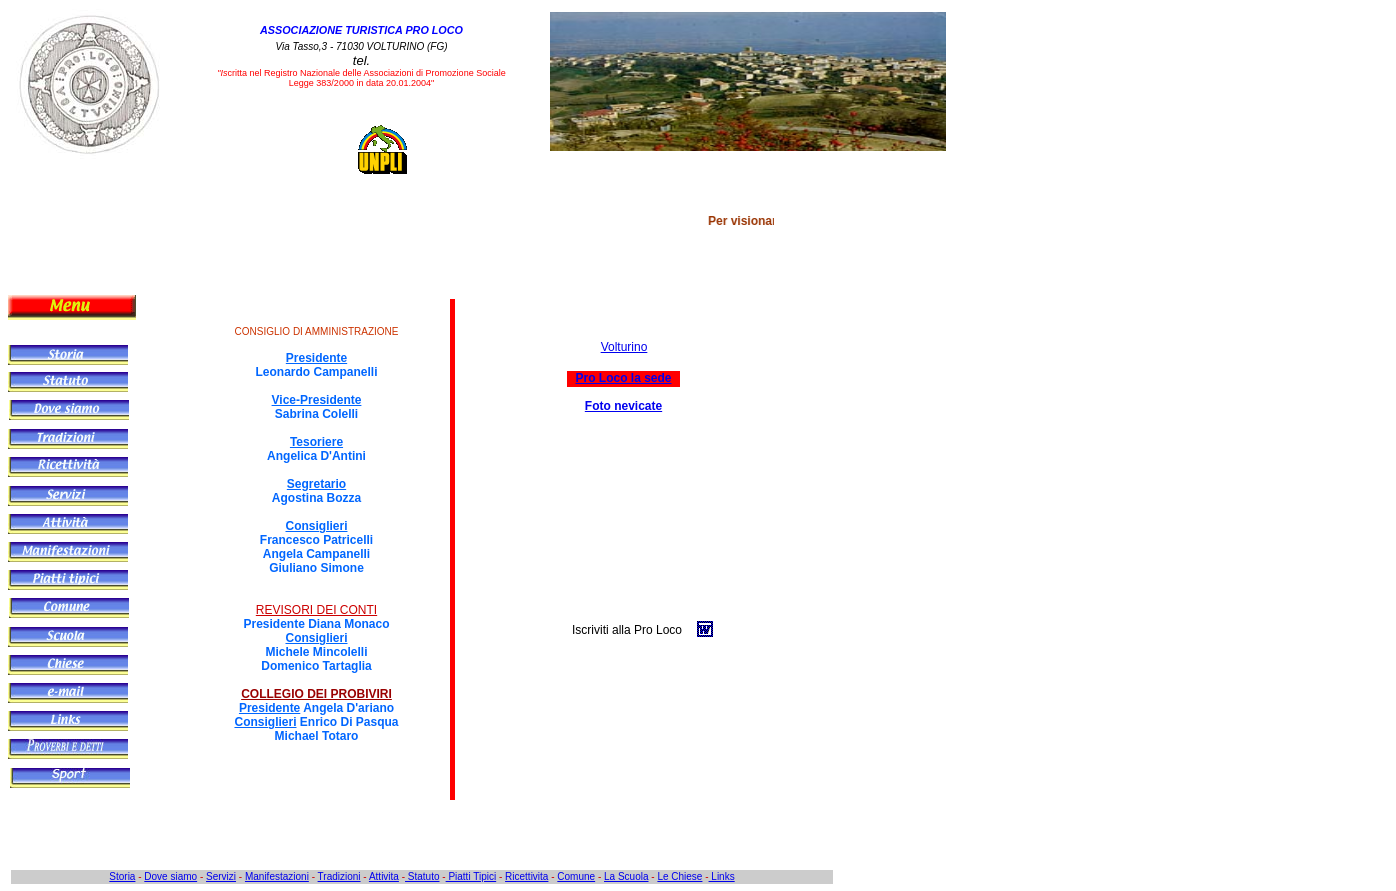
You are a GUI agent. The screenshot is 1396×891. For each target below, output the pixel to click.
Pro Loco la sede (623, 378)
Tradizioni (339, 876)
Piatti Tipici (471, 876)
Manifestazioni (277, 876)
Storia (122, 876)
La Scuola (626, 876)
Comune (576, 876)
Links (722, 876)
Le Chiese (679, 876)
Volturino (624, 347)
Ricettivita (526, 876)
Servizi (221, 876)
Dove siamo (170, 876)
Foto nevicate (623, 406)
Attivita (384, 876)
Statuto (422, 876)
